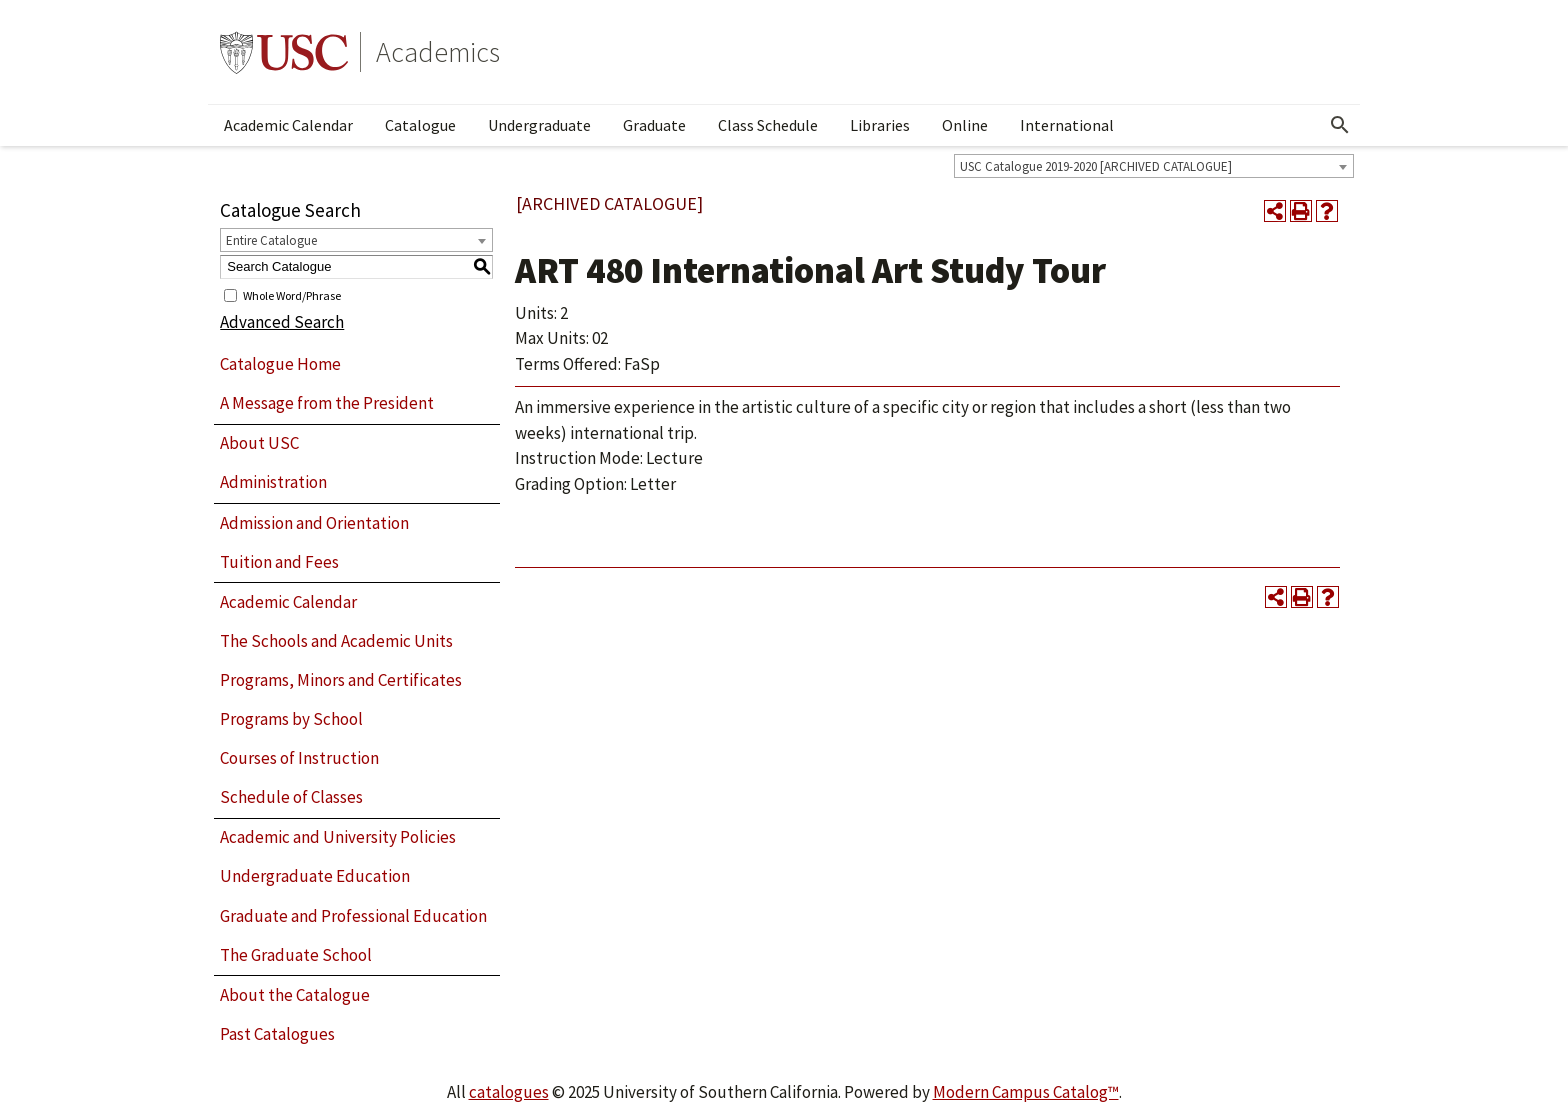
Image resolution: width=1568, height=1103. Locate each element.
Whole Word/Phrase (292, 294)
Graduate (654, 125)
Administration (273, 482)
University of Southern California (284, 52)
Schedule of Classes (291, 797)
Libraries (880, 125)
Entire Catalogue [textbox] (271, 240)
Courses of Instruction (299, 758)
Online (965, 125)
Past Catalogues (277, 1034)
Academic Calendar (288, 125)
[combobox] (1154, 166)
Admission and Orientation (314, 523)
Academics (438, 52)
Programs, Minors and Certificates (341, 680)
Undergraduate (539, 125)
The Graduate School (296, 955)
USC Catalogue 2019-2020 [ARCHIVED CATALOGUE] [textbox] (1096, 166)
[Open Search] (1340, 125)
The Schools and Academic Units (336, 641)
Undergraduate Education (315, 876)
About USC (259, 443)
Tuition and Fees (279, 562)
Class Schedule (768, 125)
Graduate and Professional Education (353, 916)
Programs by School (291, 719)
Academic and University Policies (338, 837)
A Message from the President (327, 403)
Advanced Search (282, 322)
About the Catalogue (295, 995)
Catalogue (420, 125)
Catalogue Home (280, 364)
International (1067, 125)
